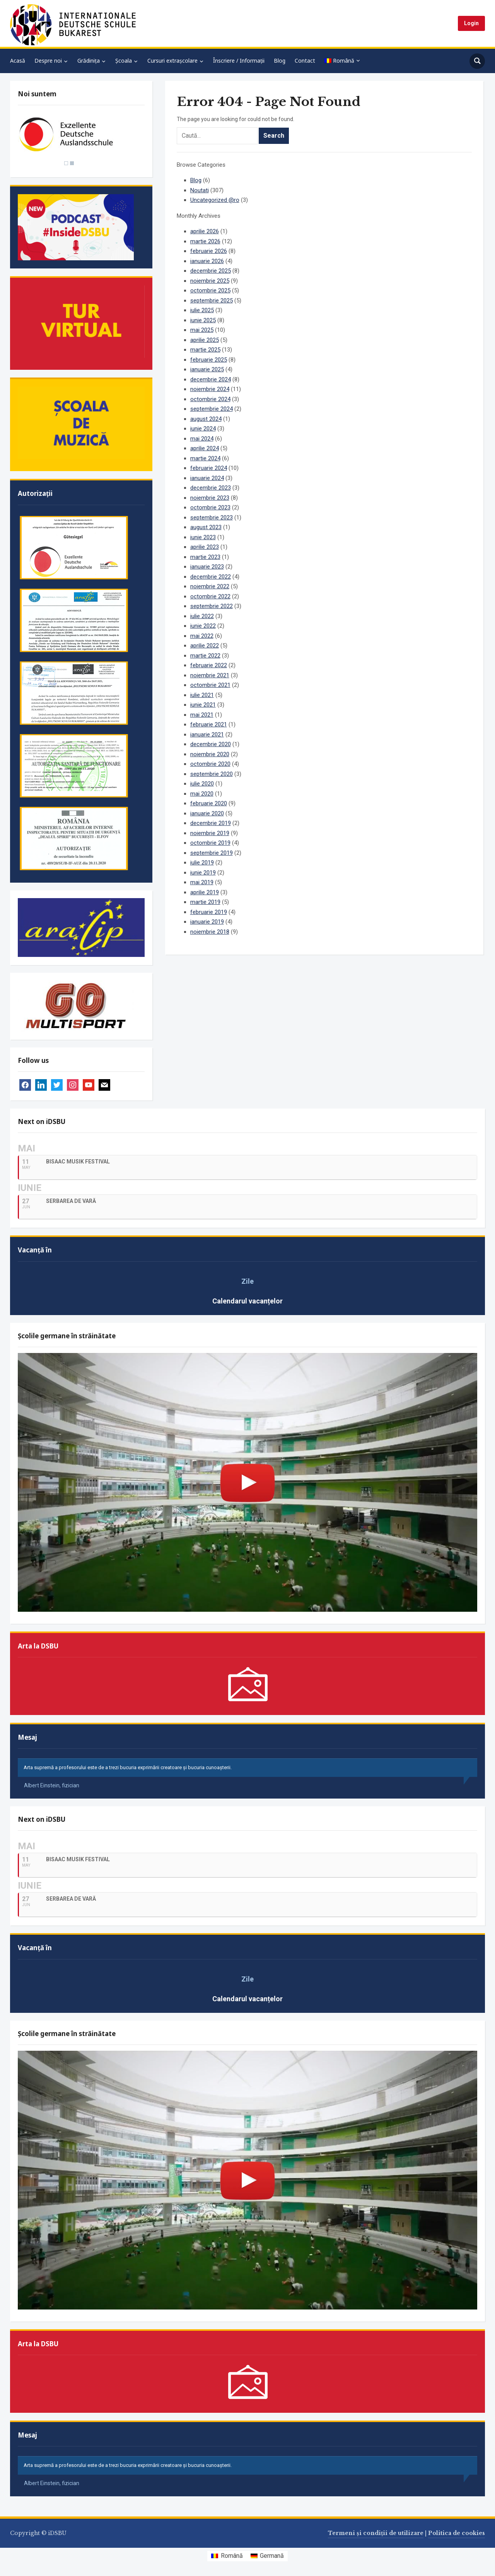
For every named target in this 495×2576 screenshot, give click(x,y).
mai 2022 (201, 635)
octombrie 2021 (210, 685)
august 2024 (206, 418)
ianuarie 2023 (207, 566)
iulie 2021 (202, 695)
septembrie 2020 (211, 773)
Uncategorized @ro (214, 199)
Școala (123, 60)
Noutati (199, 190)
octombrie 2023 (210, 507)
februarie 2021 (208, 724)
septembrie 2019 (211, 852)
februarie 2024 (208, 468)
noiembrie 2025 (209, 280)
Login (471, 23)
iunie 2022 (203, 625)
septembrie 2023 (211, 517)
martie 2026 (205, 241)
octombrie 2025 (210, 290)
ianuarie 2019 (207, 921)
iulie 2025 (202, 310)
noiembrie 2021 (209, 675)
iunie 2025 (203, 320)
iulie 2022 (202, 616)
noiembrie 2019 (209, 833)
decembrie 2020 (210, 744)
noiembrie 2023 (209, 497)
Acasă (17, 60)
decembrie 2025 (210, 270)
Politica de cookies (456, 2533)
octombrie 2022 (210, 596)
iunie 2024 (203, 428)
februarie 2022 (208, 665)
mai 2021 (201, 714)
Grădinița (88, 60)
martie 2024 (205, 458)
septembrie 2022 (211, 606)
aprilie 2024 (204, 448)
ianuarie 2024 (207, 478)
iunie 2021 (203, 704)
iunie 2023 (203, 537)
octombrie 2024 (210, 399)
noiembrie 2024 (209, 389)
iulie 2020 (202, 783)
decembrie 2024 (210, 379)
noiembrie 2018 (209, 931)
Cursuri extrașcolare (172, 60)
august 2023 (206, 527)
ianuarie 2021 (207, 734)
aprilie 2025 (204, 340)
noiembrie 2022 (209, 586)
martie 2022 (205, 655)
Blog (279, 60)
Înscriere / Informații (239, 60)
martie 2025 (205, 349)
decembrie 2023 (210, 487)
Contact (305, 60)
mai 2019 (201, 882)
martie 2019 (205, 902)
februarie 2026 (208, 251)
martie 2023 (205, 556)
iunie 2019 (203, 872)
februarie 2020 (208, 803)
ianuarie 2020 (207, 813)
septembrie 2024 (211, 408)
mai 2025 (201, 329)
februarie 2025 (208, 359)
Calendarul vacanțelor (247, 1301)
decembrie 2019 (210, 823)
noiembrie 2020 (209, 754)
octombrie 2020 (210, 763)
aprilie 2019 (204, 892)
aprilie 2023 (204, 546)
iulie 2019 (202, 862)
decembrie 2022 (210, 576)
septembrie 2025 (211, 300)
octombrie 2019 (210, 842)
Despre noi (48, 60)
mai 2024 (201, 438)
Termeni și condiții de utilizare (375, 2533)
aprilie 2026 (204, 231)
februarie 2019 (208, 912)
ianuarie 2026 (207, 261)
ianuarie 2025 (207, 369)
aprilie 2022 (204, 645)
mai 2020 (201, 793)
